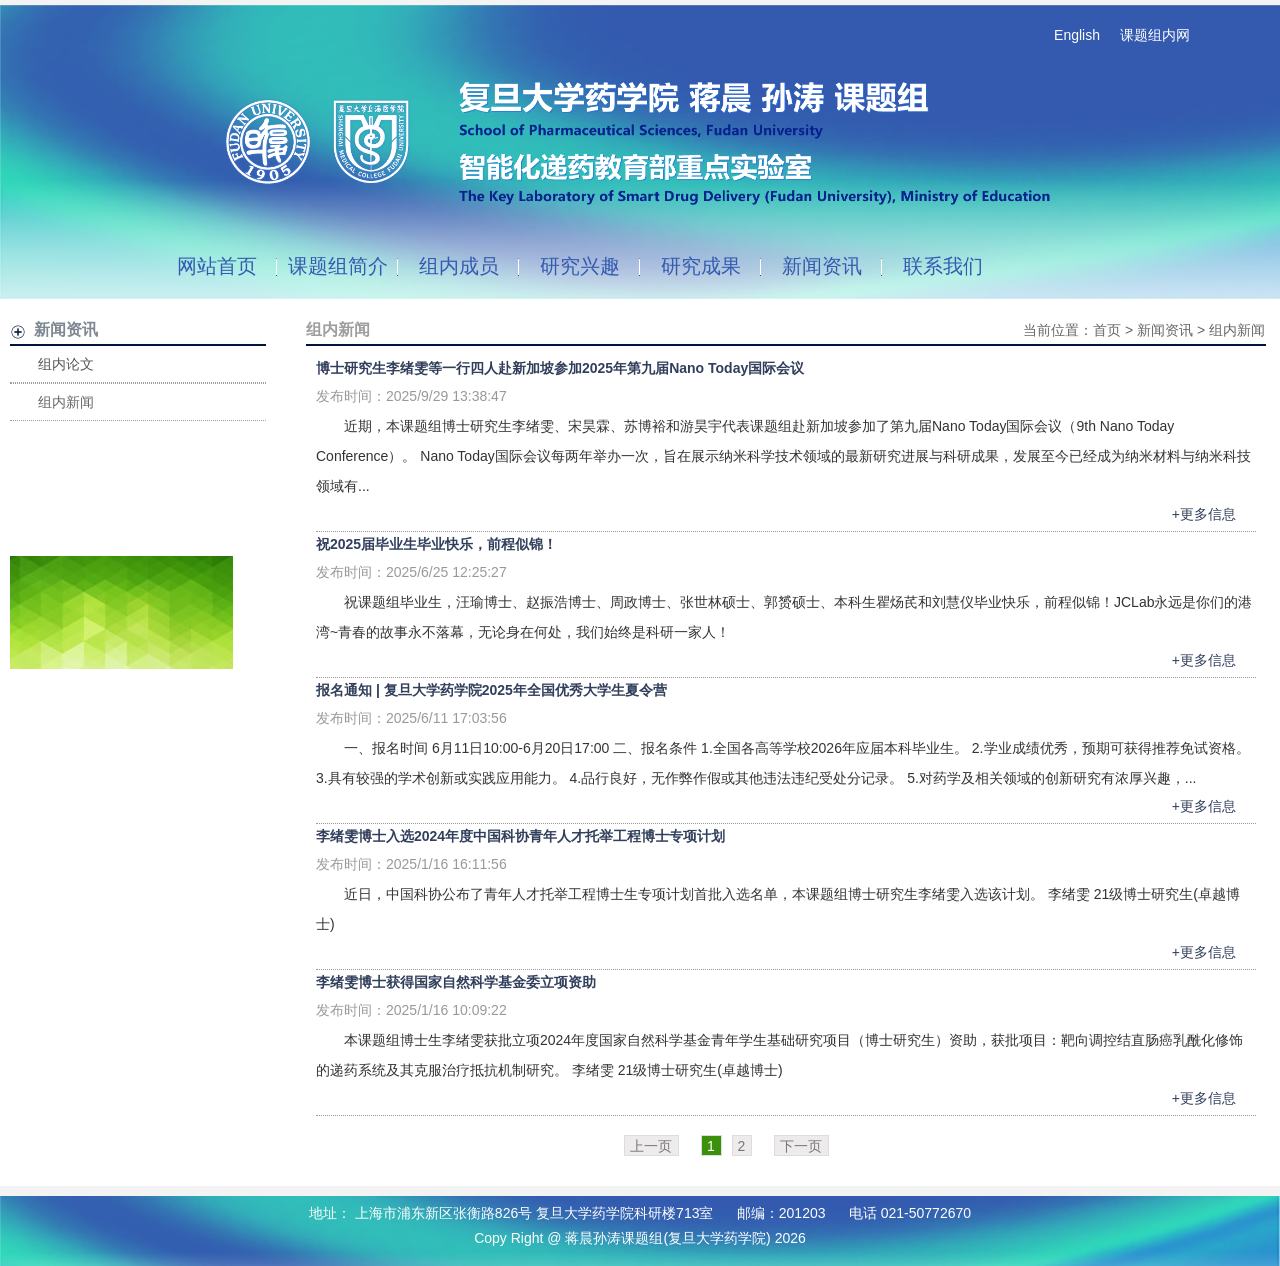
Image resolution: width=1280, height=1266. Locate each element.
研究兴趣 (580, 266)
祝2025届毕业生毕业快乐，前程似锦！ (436, 544)
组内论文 (66, 364)
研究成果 (701, 266)
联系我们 (943, 266)
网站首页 (217, 266)
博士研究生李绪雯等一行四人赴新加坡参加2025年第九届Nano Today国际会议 (560, 368)
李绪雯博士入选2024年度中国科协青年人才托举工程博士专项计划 (520, 836)
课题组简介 (338, 266)
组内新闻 (66, 402)
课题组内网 (1155, 35)
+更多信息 (1204, 514)
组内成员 (459, 266)
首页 (1107, 330)
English (1077, 35)
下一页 (801, 1146)
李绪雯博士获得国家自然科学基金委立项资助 (456, 982)
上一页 (651, 1146)
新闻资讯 (822, 266)
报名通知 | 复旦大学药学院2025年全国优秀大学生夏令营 (491, 690)
